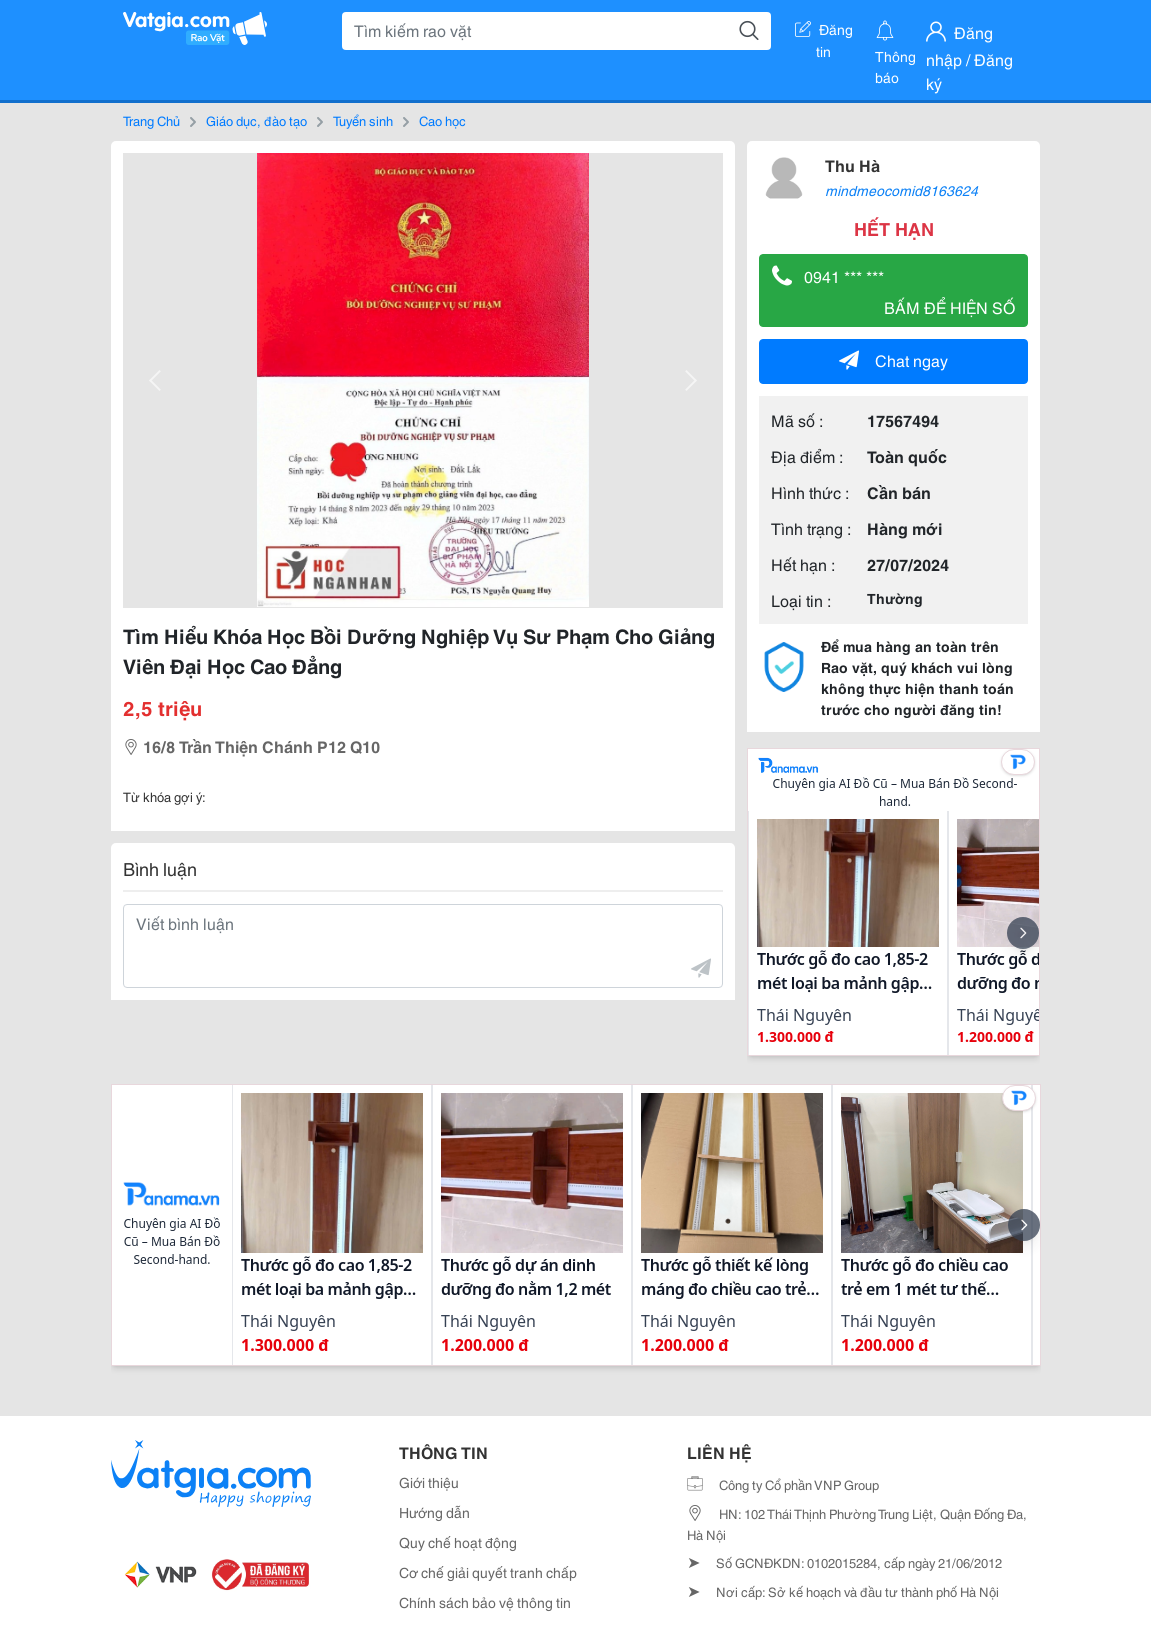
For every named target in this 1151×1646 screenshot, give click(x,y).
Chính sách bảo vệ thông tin (485, 1602)
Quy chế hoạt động (458, 1542)
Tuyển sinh (363, 120)
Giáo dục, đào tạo (256, 120)
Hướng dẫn (434, 1512)
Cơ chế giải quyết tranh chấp (488, 1572)
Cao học (442, 120)
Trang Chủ (151, 120)
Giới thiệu (429, 1482)
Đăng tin (824, 33)
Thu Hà (852, 164)
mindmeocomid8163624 (901, 190)
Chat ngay (893, 359)
